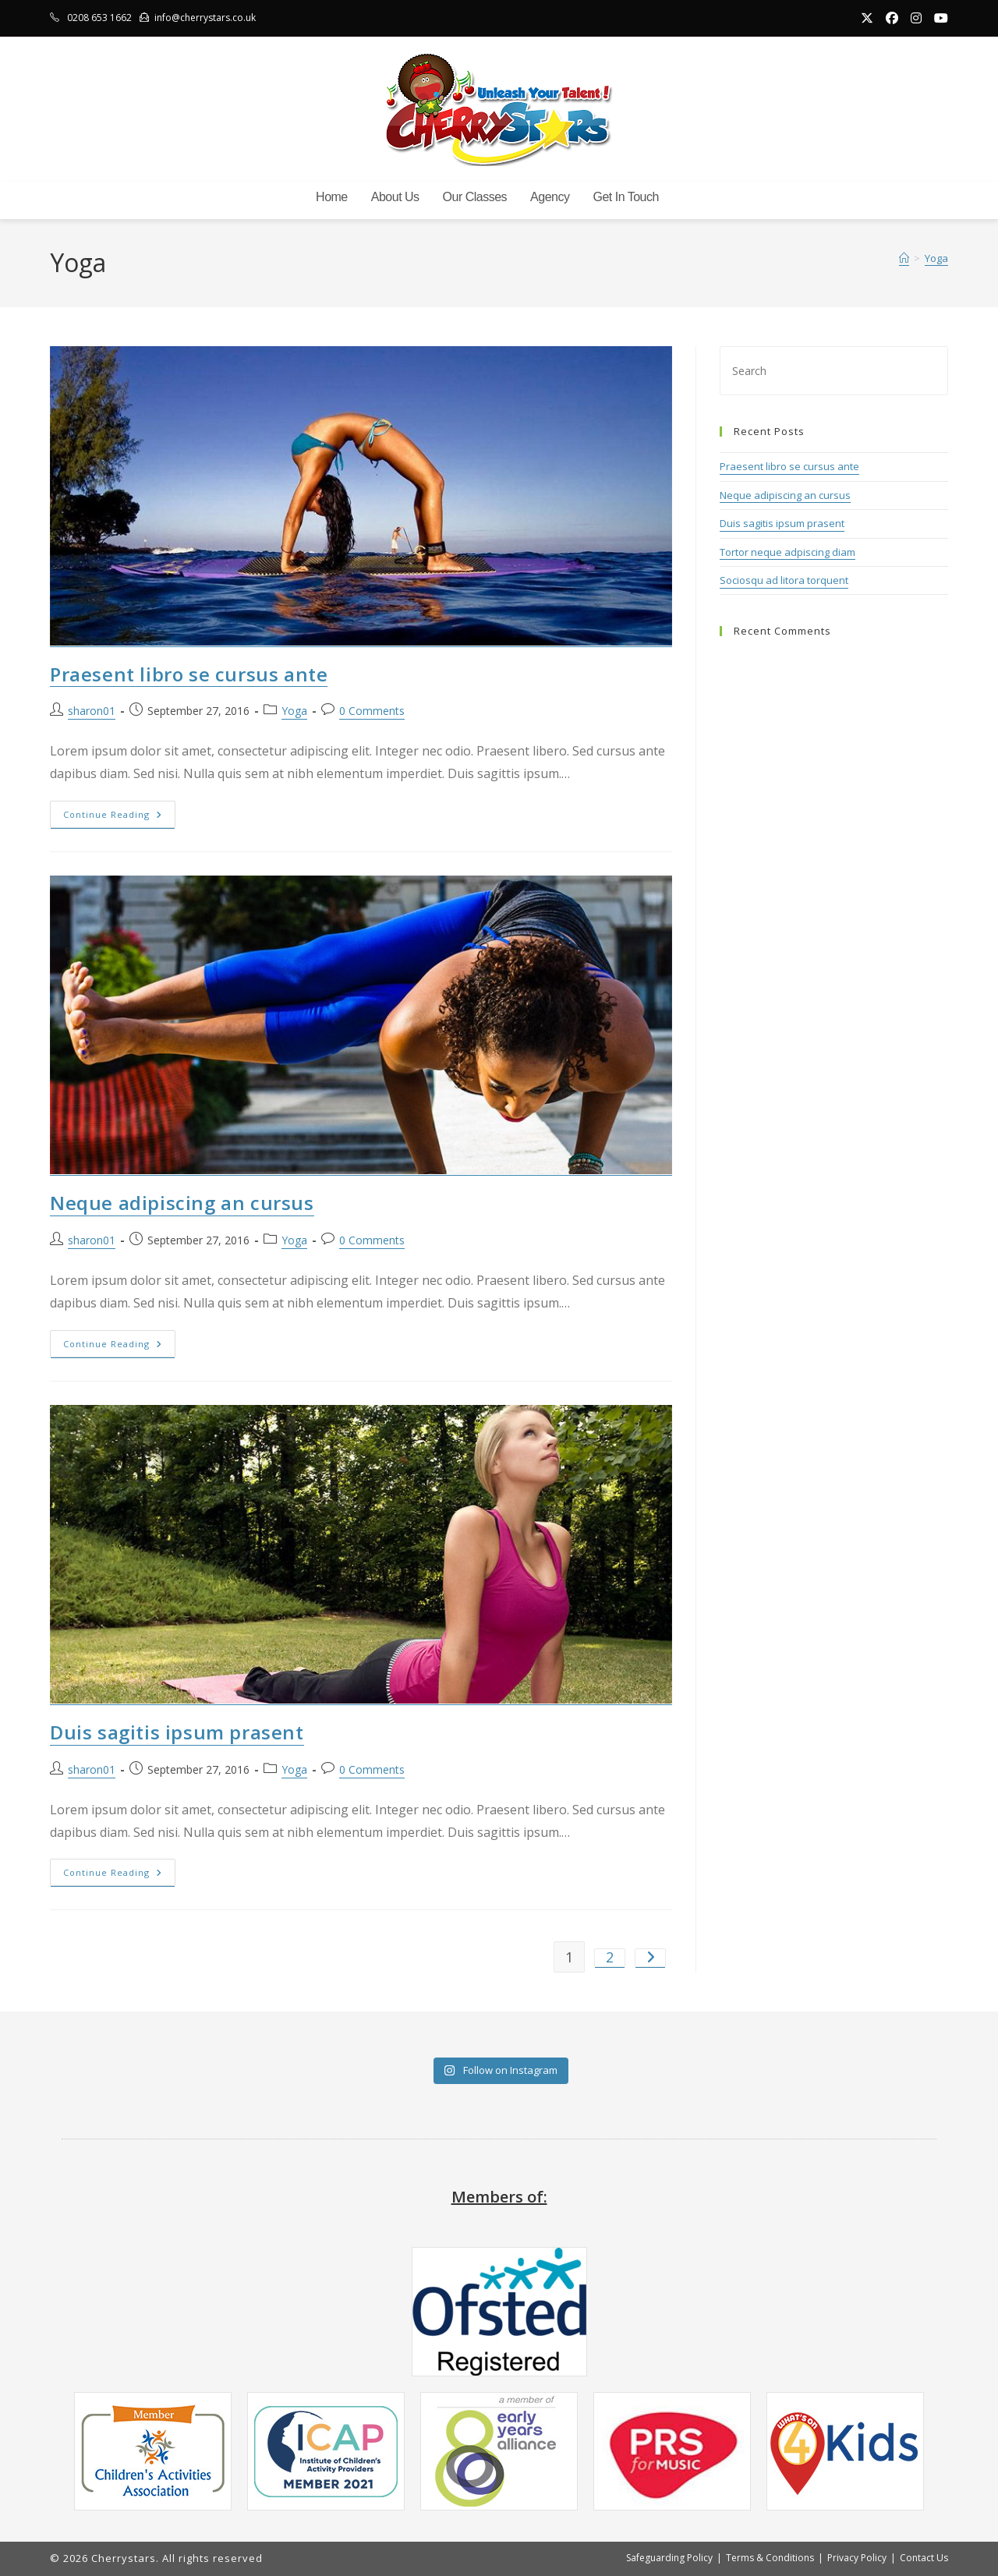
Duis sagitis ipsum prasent (177, 1732)
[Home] (904, 259)
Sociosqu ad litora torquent (784, 581)
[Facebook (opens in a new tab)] (891, 18)
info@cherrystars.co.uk (205, 17)
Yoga (936, 259)
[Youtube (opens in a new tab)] (938, 18)
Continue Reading (119, 817)
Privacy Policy (857, 2557)
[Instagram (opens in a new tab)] (916, 18)
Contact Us (924, 2557)
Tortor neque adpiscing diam (787, 553)
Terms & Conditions (770, 2557)
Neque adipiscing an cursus (182, 1203)
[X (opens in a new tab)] (867, 18)
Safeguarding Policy (669, 2557)
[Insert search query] (834, 370)
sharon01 (91, 711)
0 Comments (372, 711)
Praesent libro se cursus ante (188, 674)
